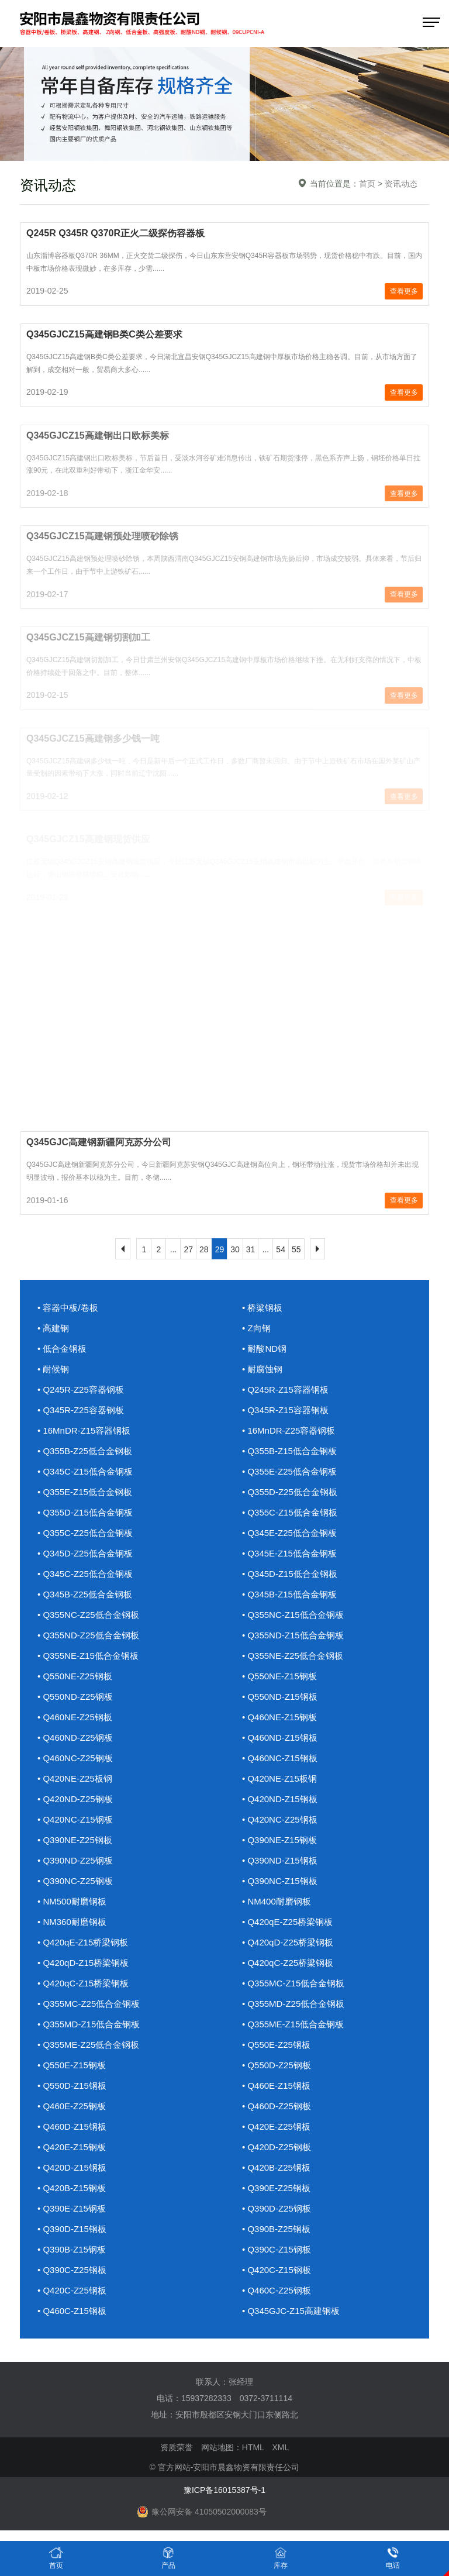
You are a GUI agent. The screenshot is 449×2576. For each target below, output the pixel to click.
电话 (393, 2558)
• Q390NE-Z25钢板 (74, 1840)
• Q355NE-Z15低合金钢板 (88, 1656)
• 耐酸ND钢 (264, 1349)
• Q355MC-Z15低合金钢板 (293, 1983)
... (173, 1249)
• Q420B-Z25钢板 (276, 2167)
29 (219, 1249)
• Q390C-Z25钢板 (71, 2270)
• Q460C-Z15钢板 (71, 2311)
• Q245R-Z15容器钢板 (285, 1389)
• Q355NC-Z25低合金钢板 (88, 1615)
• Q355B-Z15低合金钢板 (289, 1451)
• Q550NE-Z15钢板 (279, 1676)
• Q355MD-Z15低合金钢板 (88, 2024)
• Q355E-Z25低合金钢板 (289, 1471)
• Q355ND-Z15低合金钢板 (293, 1635)
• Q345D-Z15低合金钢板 (289, 1574)
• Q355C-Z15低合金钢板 (289, 1512)
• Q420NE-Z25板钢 (74, 1778)
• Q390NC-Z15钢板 (279, 1881)
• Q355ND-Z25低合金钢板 (88, 1635)
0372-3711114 (266, 2398)
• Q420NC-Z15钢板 (75, 1819)
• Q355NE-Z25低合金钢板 (292, 1656)
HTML (253, 2447)
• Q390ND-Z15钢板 (279, 1860)
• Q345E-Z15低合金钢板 (289, 1553)
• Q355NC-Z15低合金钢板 (293, 1615)
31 (250, 1249)
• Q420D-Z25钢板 (276, 2147)
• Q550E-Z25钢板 (276, 2045)
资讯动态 (401, 183)
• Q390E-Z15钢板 (71, 2208)
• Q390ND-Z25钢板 (75, 1860)
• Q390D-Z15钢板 (71, 2229)
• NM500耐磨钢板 (71, 1901)
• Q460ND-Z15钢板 (279, 1737)
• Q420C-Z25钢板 (71, 2290)
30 (235, 1249)
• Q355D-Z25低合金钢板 (289, 1492)
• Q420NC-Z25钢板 (279, 1819)
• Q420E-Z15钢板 (71, 2147)
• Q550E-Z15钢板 (71, 2065)
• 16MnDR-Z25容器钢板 (288, 1430)
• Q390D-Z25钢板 (276, 2208)
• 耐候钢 (53, 1369)
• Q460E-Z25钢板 (71, 2106)
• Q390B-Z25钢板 (276, 2229)
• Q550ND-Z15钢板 (279, 1697)
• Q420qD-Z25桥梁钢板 (287, 1942)
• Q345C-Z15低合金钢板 (85, 1471)
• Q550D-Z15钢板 (71, 2086)
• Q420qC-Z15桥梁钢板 (83, 1983)
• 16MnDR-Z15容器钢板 (83, 1430)
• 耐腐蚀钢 (262, 1369)
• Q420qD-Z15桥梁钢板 (83, 1963)
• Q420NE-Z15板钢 (279, 1778)
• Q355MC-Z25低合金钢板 (88, 2004)
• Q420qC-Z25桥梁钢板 (287, 1963)
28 (204, 1249)
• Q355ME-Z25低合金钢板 (88, 2045)
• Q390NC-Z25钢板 (75, 1881)
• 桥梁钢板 (262, 1308)
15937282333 (206, 2398)
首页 (367, 183)
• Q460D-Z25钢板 (276, 2106)
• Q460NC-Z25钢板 (75, 1758)
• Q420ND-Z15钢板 (279, 1799)
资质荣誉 (176, 2447)
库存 (281, 2558)
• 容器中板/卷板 (67, 1308)
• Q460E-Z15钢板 (276, 2086)
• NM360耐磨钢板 (71, 1922)
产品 (168, 2558)
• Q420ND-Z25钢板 (75, 1799)
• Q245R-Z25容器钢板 (80, 1389)
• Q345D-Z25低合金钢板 (85, 1553)
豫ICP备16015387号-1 (224, 2490)
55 (296, 1249)
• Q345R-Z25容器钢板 (80, 1410)
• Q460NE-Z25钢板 (74, 1717)
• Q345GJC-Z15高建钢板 (291, 2311)
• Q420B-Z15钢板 (71, 2188)
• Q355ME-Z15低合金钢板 (293, 2024)
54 (280, 1249)
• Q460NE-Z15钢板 (279, 1717)
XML (280, 2447)
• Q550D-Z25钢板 (276, 2065)
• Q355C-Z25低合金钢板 (85, 1533)
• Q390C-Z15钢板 (276, 2249)
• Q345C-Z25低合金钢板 (85, 1574)
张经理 (241, 2381)
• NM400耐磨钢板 (276, 1901)
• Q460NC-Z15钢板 (279, 1758)
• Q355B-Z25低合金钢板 (84, 1451)
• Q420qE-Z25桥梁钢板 (287, 1922)
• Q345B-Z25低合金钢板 (84, 1594)
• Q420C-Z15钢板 (276, 2270)
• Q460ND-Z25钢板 (75, 1737)
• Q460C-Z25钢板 (276, 2290)
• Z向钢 (256, 1328)
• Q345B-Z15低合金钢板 (289, 1594)
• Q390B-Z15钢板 (71, 2249)
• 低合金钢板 (62, 1349)
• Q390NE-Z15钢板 (279, 1840)
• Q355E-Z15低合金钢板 (84, 1492)
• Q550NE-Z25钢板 (74, 1676)
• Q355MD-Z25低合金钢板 (293, 2004)
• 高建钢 (53, 1328)
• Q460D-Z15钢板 (71, 2126)
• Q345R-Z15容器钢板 (285, 1410)
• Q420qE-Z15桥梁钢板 (82, 1942)
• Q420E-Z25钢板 (276, 2126)
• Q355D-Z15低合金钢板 (85, 1512)
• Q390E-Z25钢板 (276, 2188)
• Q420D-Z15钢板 (71, 2167)
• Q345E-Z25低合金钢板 (289, 1533)
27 (188, 1249)
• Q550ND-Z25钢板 (75, 1697)
